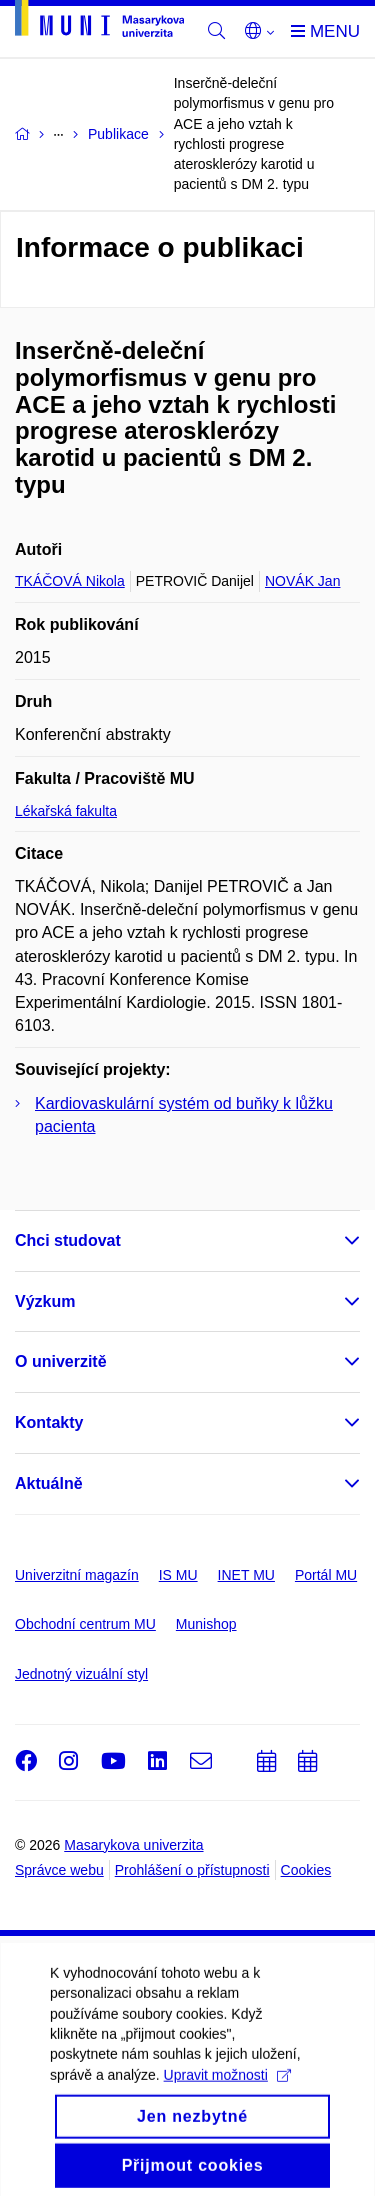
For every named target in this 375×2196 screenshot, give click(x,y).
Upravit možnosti (227, 2132)
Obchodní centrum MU (85, 1624)
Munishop (206, 1624)
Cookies (306, 1870)
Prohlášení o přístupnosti (192, 1870)
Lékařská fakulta (66, 811)
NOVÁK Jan (302, 581)
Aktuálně (49, 1483)
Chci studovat (68, 1240)
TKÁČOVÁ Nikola (70, 581)
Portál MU (326, 1575)
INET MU (246, 1575)
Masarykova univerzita (133, 1845)
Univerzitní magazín (77, 1575)
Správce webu (59, 1870)
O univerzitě (61, 1361)
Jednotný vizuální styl (81, 1674)
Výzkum (45, 1301)
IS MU (178, 1575)
